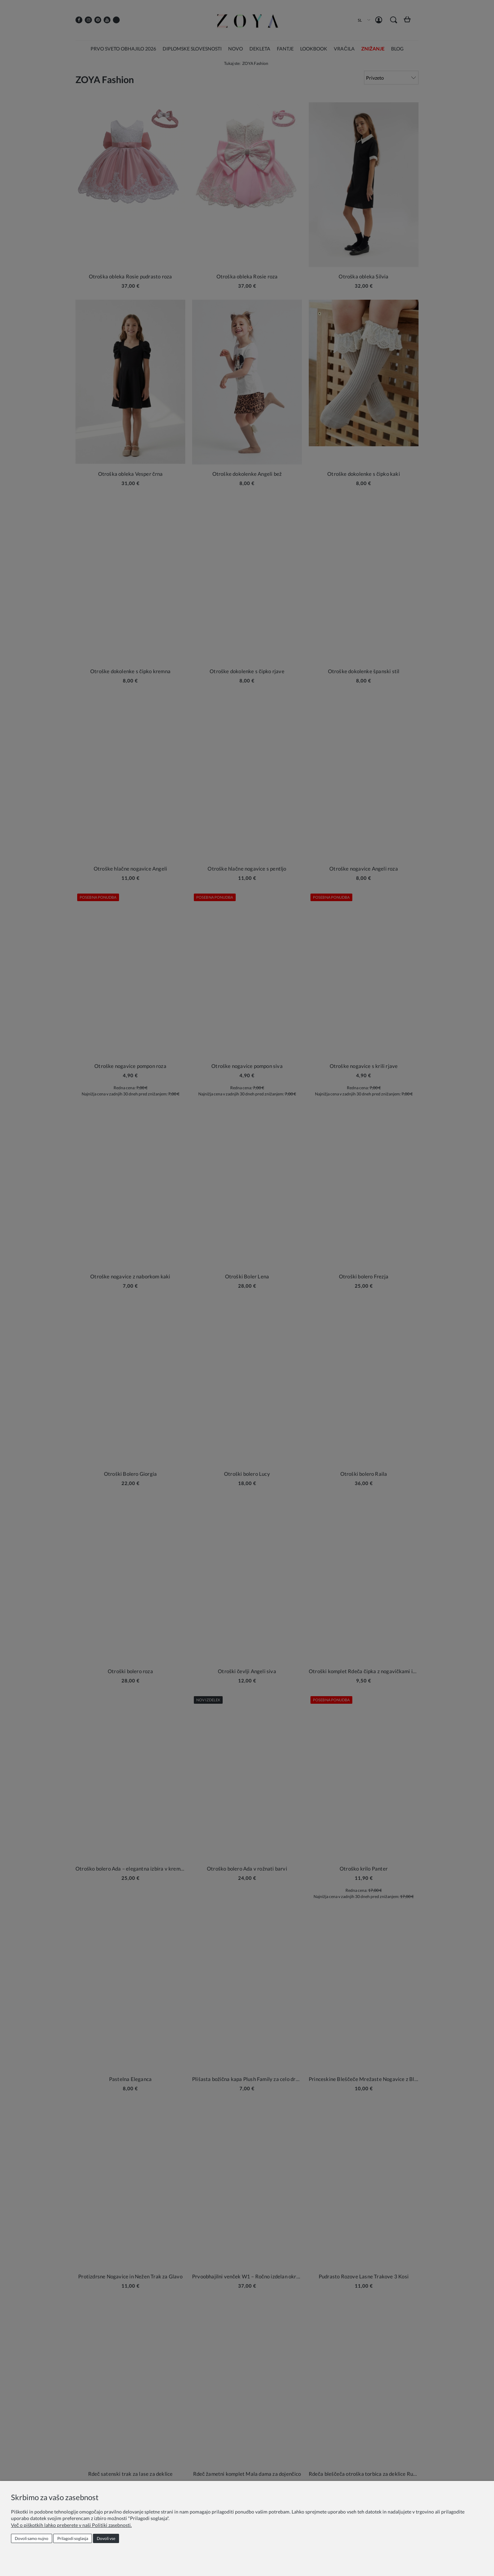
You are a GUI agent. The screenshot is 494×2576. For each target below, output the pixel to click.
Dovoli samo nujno (31, 2538)
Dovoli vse (106, 2538)
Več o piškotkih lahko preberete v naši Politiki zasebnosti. (71, 2525)
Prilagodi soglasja (72, 2538)
